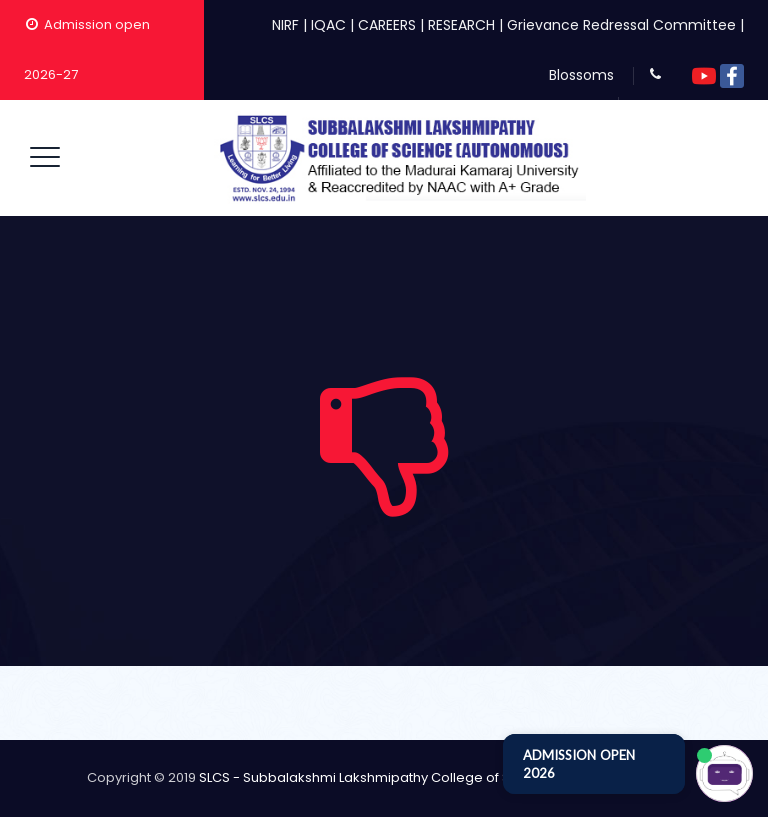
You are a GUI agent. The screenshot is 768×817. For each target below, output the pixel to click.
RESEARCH (461, 25)
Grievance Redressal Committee (621, 25)
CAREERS (387, 25)
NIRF (285, 25)
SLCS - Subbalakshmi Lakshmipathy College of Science (377, 777)
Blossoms (581, 75)
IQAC (328, 25)
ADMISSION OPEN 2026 (579, 764)
